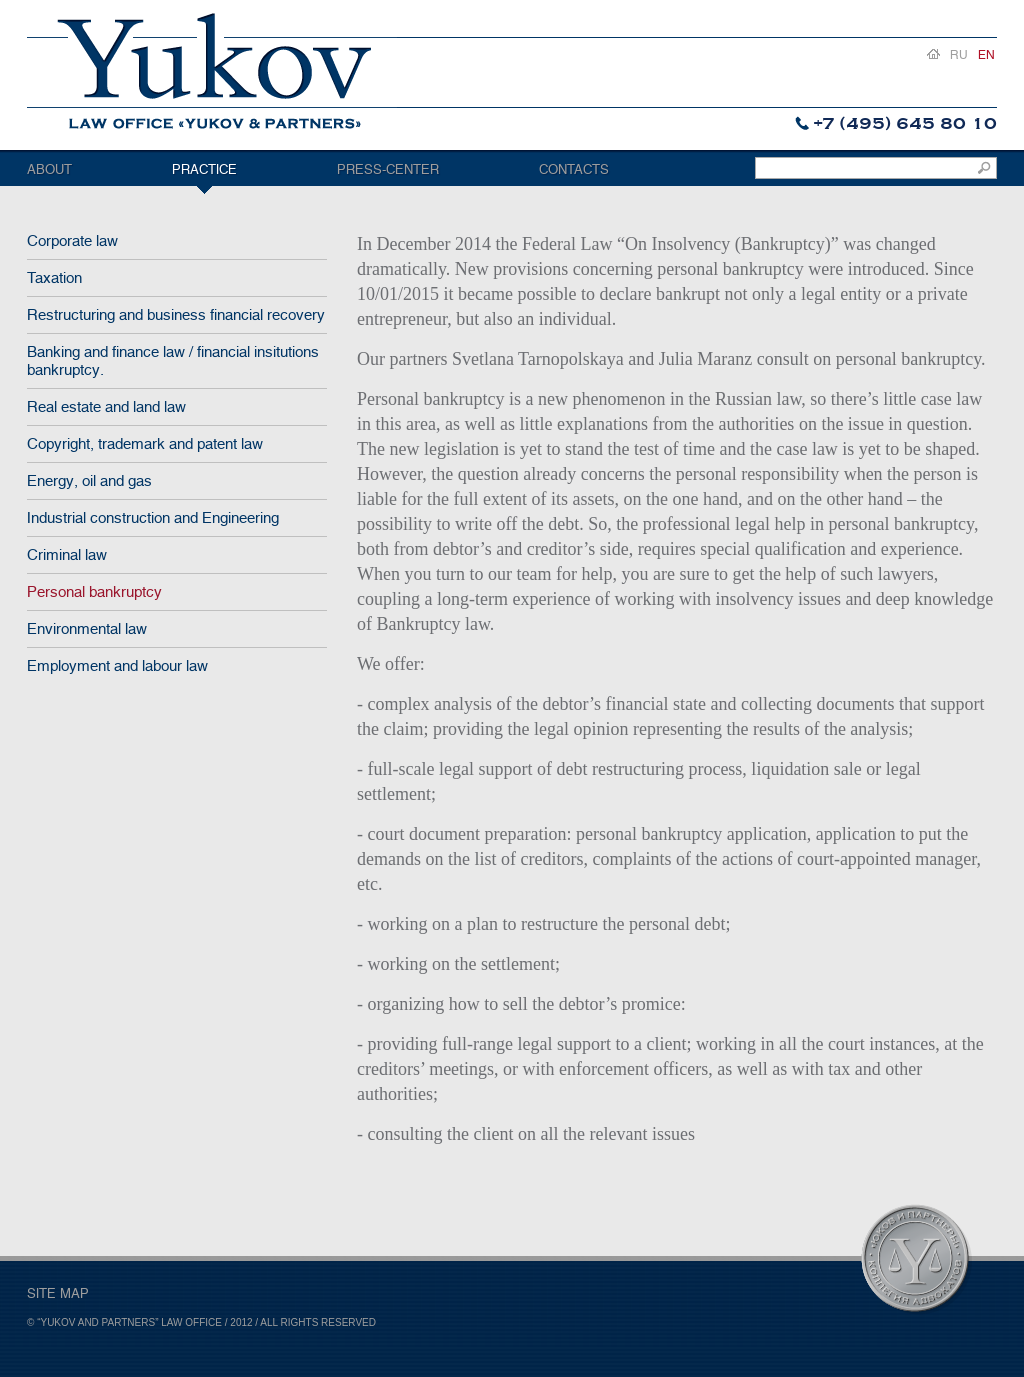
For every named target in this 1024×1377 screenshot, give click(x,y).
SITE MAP (58, 1293)
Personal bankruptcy (94, 592)
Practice (204, 169)
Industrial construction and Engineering (153, 518)
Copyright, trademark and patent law (145, 444)
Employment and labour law (117, 666)
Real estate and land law (106, 407)
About (49, 169)
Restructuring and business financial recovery (176, 315)
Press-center (388, 169)
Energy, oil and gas (89, 481)
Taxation (54, 278)
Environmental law (87, 629)
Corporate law (72, 241)
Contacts (574, 169)
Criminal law (67, 555)
